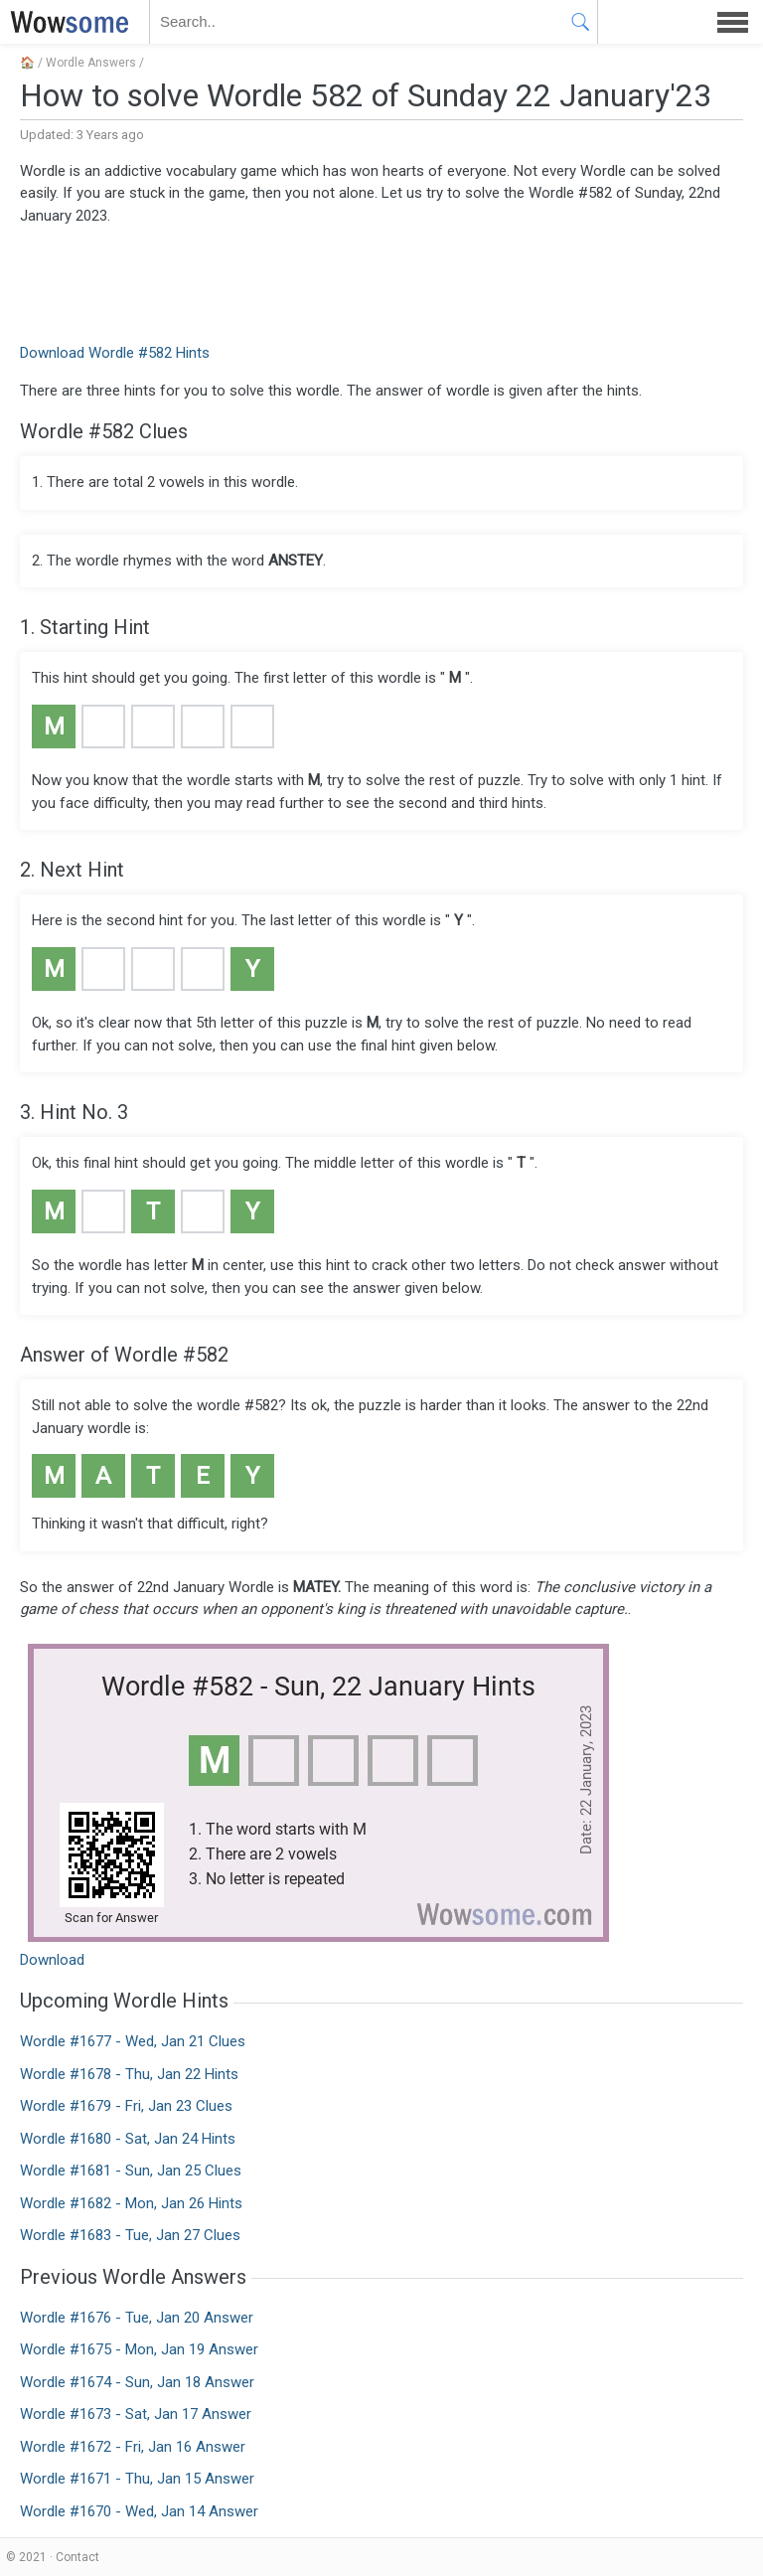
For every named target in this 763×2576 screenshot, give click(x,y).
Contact (77, 2557)
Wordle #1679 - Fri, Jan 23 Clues (126, 2106)
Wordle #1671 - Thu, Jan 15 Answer (137, 2479)
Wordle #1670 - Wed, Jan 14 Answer (139, 2511)
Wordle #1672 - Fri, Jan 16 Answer (132, 2447)
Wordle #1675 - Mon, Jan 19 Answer (139, 2349)
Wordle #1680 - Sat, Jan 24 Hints (127, 2139)
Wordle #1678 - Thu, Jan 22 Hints (129, 2074)
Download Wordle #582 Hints (115, 353)
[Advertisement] (381, 282)
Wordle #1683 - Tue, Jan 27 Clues (130, 2235)
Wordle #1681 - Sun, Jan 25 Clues (130, 2170)
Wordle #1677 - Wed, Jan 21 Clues (132, 2041)
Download (52, 1960)
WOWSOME (65, 22)
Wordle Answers (91, 63)
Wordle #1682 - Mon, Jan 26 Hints (131, 2203)
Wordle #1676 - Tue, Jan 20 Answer (136, 2318)
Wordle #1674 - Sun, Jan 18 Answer (137, 2382)
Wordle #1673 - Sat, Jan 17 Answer (135, 2414)
